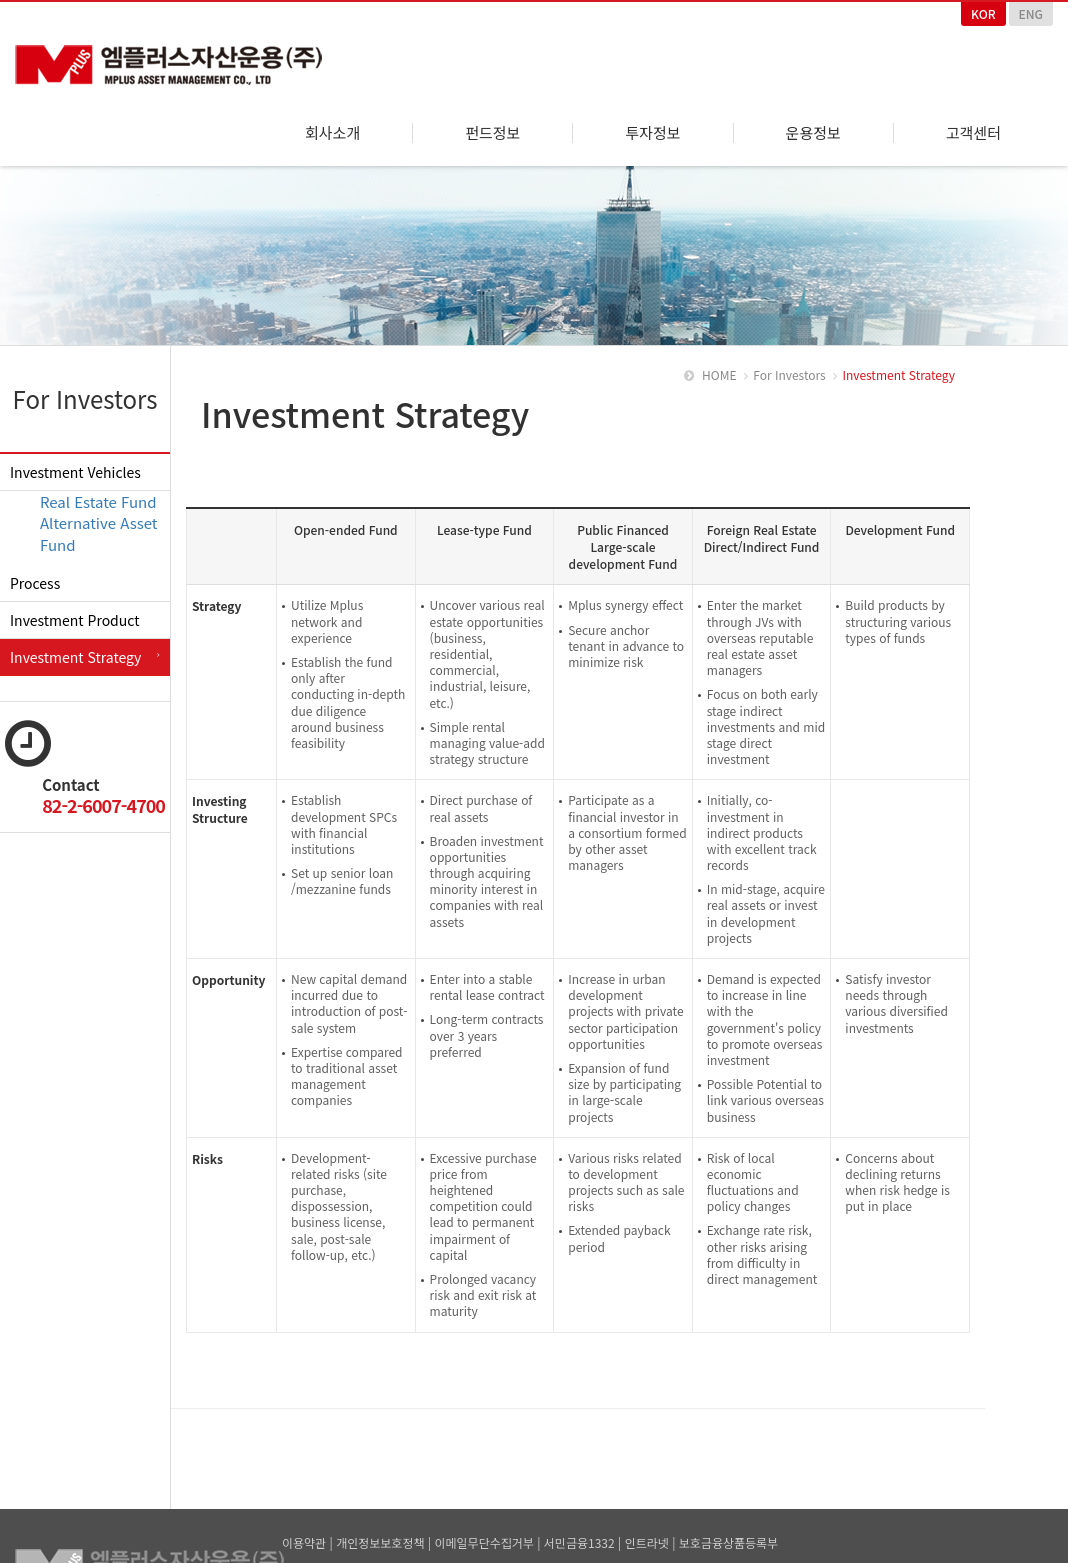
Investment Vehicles (75, 461)
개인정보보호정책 (380, 1531)
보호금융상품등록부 (728, 1531)
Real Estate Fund (98, 490)
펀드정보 (492, 133)
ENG (1031, 13)
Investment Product (75, 609)
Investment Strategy (75, 646)
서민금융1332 (579, 1531)
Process (35, 572)
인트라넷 (647, 1531)
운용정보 (813, 133)
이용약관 (304, 1531)
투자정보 (652, 133)
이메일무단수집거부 (483, 1531)
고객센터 (973, 133)
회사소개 (332, 133)
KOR (983, 13)
